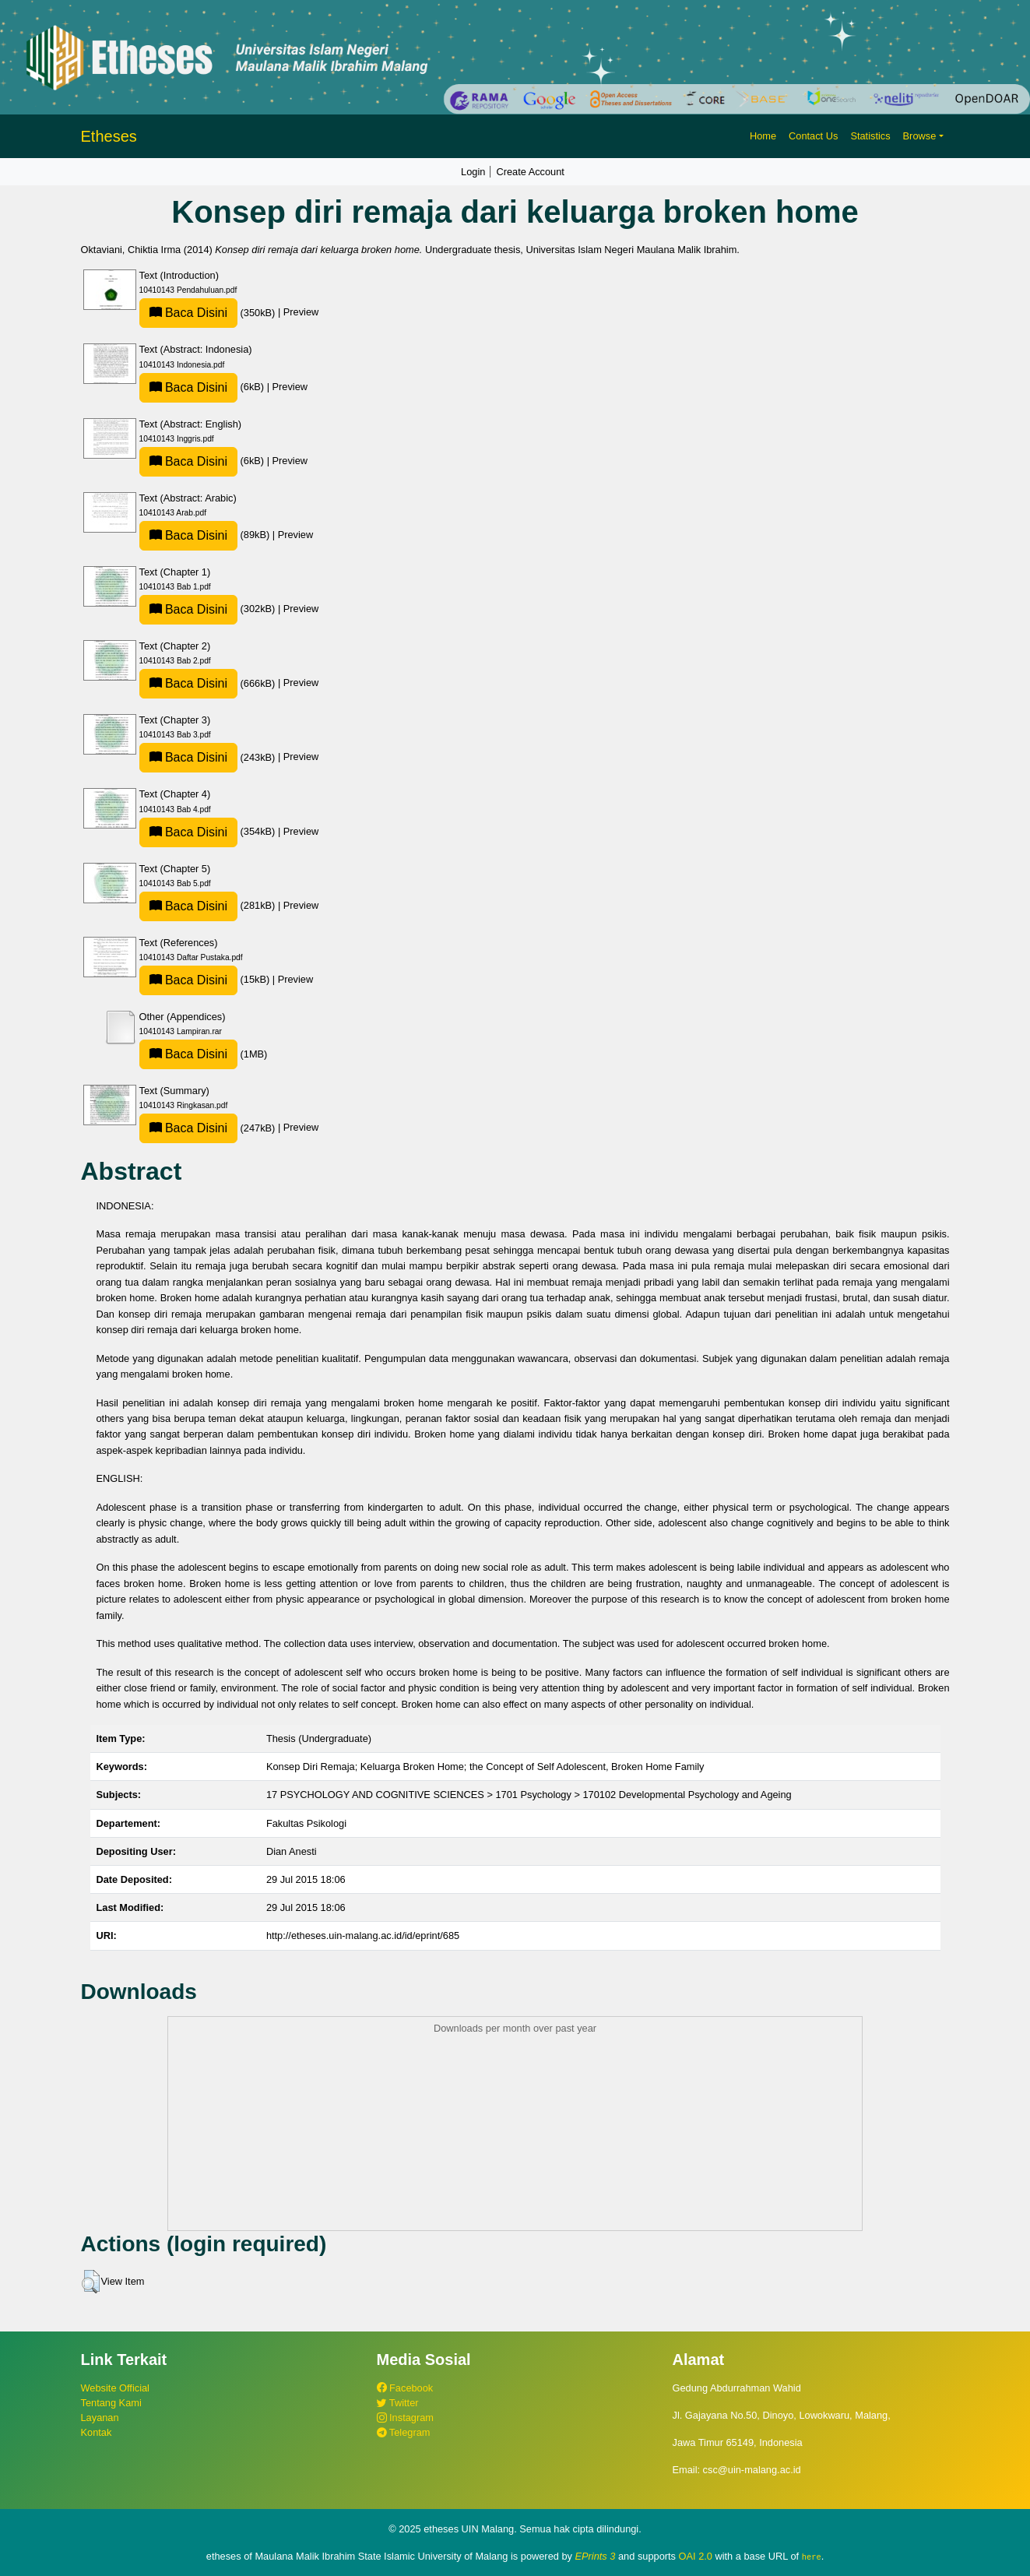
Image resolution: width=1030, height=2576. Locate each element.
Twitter (398, 2403)
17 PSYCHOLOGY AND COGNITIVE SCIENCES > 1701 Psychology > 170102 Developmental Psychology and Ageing (529, 1794)
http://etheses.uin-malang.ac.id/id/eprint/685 (362, 1935)
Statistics (870, 136)
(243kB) (208, 757)
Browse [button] (920, 136)
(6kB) (203, 386)
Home (763, 136)
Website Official (115, 2388)
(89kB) (205, 534)
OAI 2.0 (695, 2556)
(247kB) (208, 1128)
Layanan (100, 2417)
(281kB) (208, 905)
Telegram (404, 2432)
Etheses (109, 136)
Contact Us (813, 136)
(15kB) (205, 979)
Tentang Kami (111, 2403)
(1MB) (203, 1054)
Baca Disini (188, 312)
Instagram (405, 2417)
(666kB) (208, 683)
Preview (301, 312)
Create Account (530, 172)
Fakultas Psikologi (306, 1823)
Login (473, 172)
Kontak (96, 2432)
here (811, 2556)
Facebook (405, 2388)
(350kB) (208, 312)
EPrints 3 (595, 2556)
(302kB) (208, 608)
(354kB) (208, 831)
